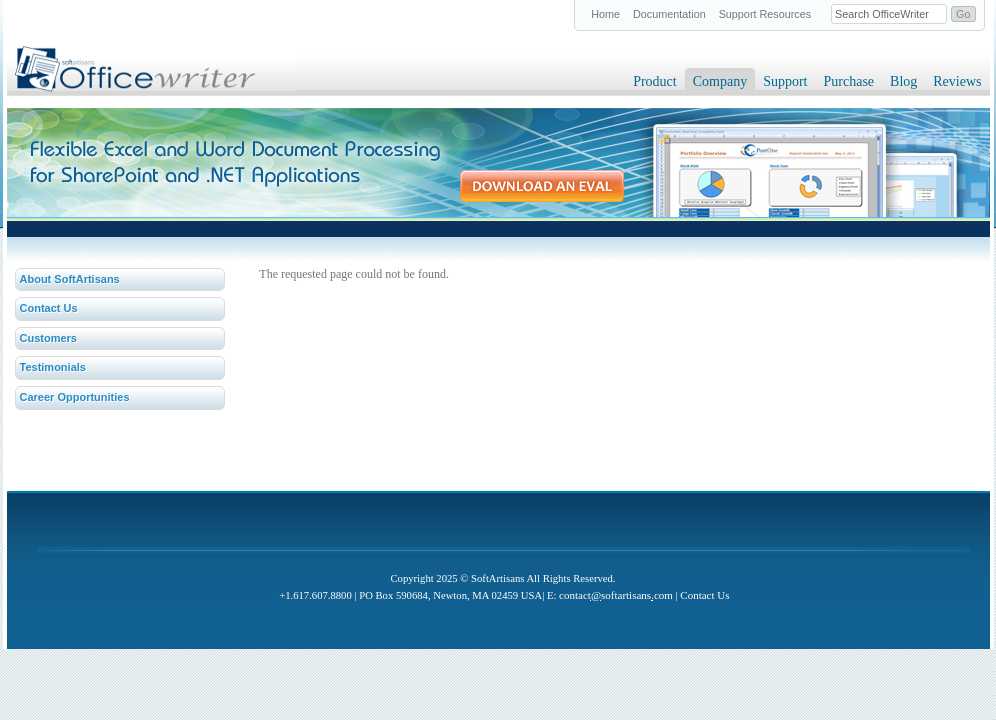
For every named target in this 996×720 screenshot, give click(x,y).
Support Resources (765, 14)
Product (655, 81)
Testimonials (53, 367)
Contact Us (49, 308)
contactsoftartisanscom (616, 595)
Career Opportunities (75, 397)
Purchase (849, 81)
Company (720, 81)
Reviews (957, 81)
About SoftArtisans (70, 279)
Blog (903, 81)
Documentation (669, 14)
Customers (48, 338)
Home (605, 14)
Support (785, 81)
